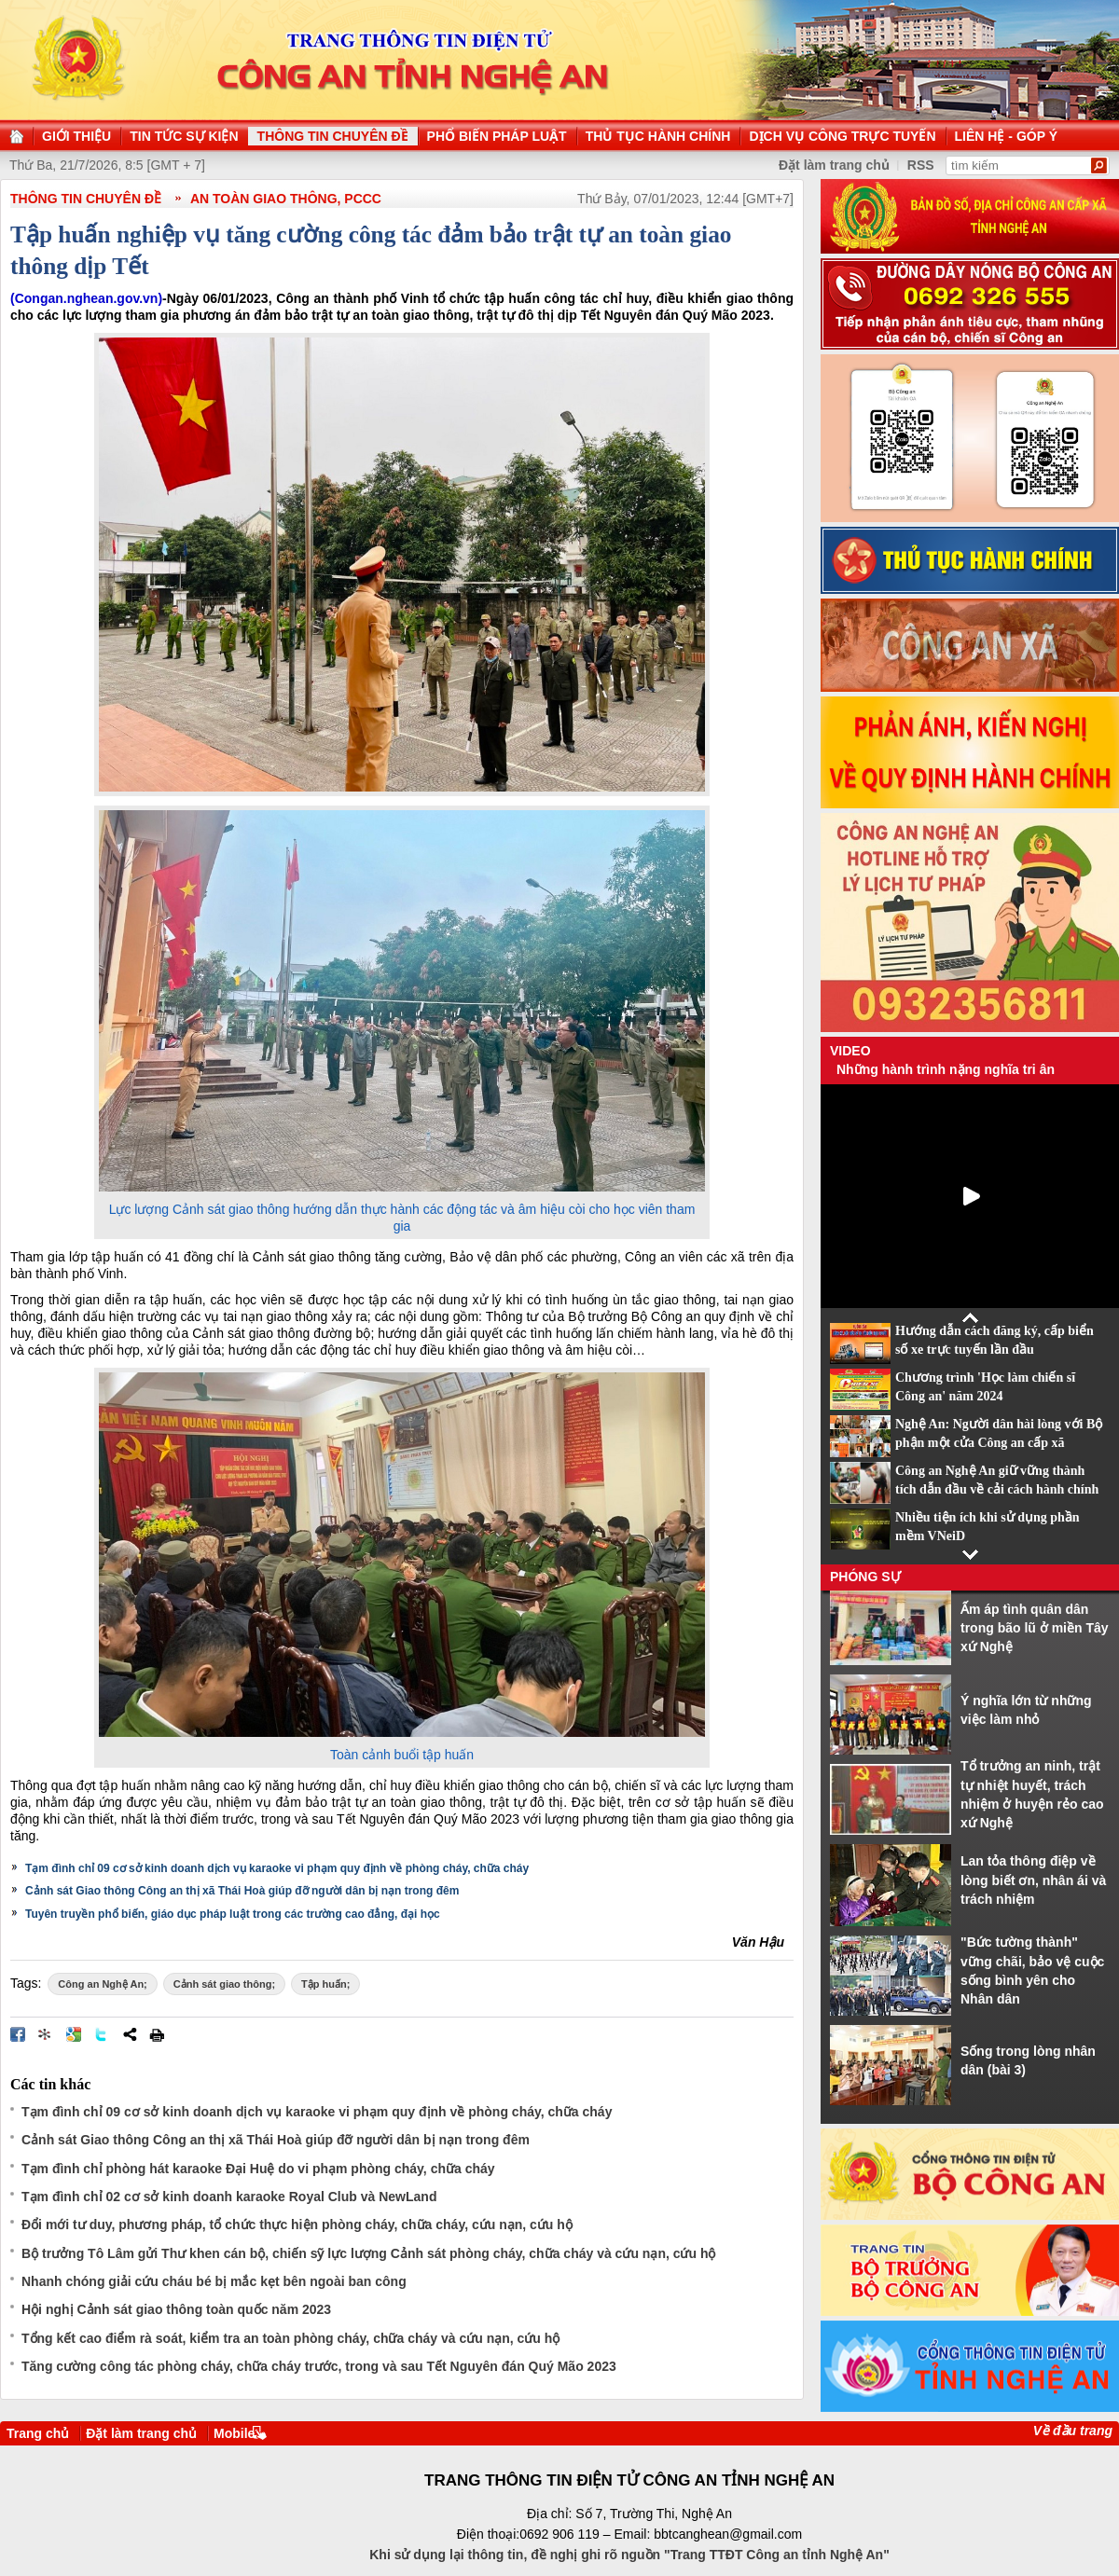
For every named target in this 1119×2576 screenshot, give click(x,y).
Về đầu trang (1072, 2430)
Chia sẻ (129, 2034)
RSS (920, 165)
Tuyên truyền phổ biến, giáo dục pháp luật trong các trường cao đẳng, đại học (232, 1914)
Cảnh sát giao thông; (224, 1984)
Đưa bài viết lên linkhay (45, 2034)
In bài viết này (156, 2034)
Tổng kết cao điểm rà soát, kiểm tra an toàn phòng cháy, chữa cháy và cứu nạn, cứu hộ (290, 2338)
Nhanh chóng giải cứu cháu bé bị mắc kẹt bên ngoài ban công (214, 2281)
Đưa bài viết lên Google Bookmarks (73, 2034)
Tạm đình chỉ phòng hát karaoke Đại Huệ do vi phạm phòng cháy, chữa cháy (258, 2168)
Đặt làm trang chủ (834, 165)
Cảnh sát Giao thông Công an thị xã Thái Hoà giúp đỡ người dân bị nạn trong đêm (242, 1890)
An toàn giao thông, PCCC (285, 198)
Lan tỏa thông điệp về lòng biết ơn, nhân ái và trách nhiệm (1033, 1880)
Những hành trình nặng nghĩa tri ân (945, 1069)
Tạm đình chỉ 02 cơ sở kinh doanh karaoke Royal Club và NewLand (228, 2196)
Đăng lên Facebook (17, 2034)
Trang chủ (38, 2433)
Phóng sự (865, 1576)
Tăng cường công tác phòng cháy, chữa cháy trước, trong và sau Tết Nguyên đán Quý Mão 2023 (318, 2366)
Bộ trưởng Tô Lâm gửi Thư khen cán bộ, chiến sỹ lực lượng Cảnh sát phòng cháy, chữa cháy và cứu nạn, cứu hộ (368, 2253)
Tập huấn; (325, 1984)
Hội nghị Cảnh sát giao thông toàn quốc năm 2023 (176, 2309)
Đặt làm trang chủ (141, 2433)
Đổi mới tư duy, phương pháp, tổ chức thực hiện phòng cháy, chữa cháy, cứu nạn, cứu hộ (297, 2224)
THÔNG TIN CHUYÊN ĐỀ (85, 198)
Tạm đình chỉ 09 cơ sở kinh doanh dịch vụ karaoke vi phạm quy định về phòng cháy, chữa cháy (277, 1868)
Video (850, 1050)
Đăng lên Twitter (101, 2034)
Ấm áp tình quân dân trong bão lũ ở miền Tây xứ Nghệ (1034, 1628)
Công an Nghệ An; (102, 1984)
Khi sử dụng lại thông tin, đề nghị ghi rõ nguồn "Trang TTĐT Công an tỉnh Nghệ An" (629, 2554)
